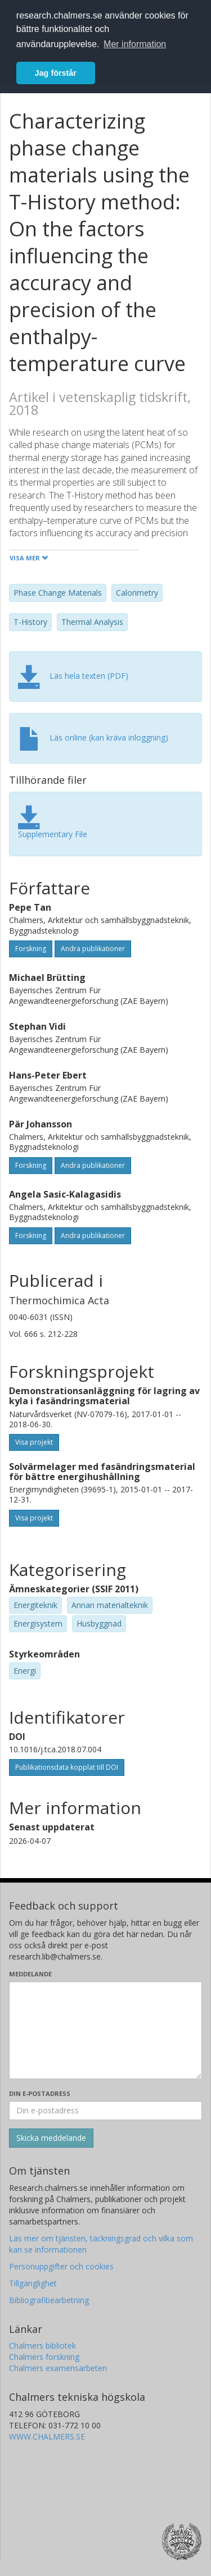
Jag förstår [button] (56, 72)
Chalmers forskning (44, 2356)
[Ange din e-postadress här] (105, 2110)
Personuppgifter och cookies (61, 2266)
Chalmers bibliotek (42, 2345)
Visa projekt (34, 1442)
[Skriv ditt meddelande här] (105, 2030)
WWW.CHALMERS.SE (47, 2436)
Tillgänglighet (33, 2283)
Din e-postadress (39, 2093)
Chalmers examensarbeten (58, 2368)
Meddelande (30, 1974)
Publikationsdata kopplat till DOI (66, 1767)
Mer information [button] (135, 44)
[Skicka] (51, 2138)
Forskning (30, 948)
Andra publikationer (93, 948)
